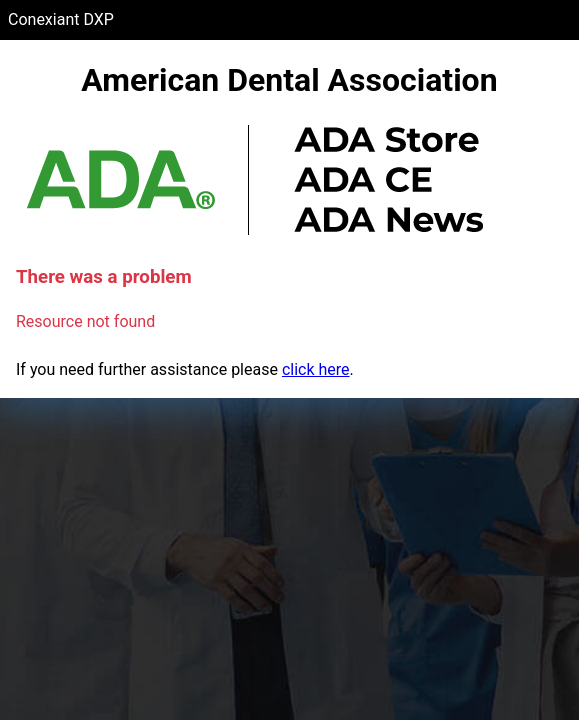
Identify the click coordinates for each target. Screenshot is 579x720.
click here (316, 369)
